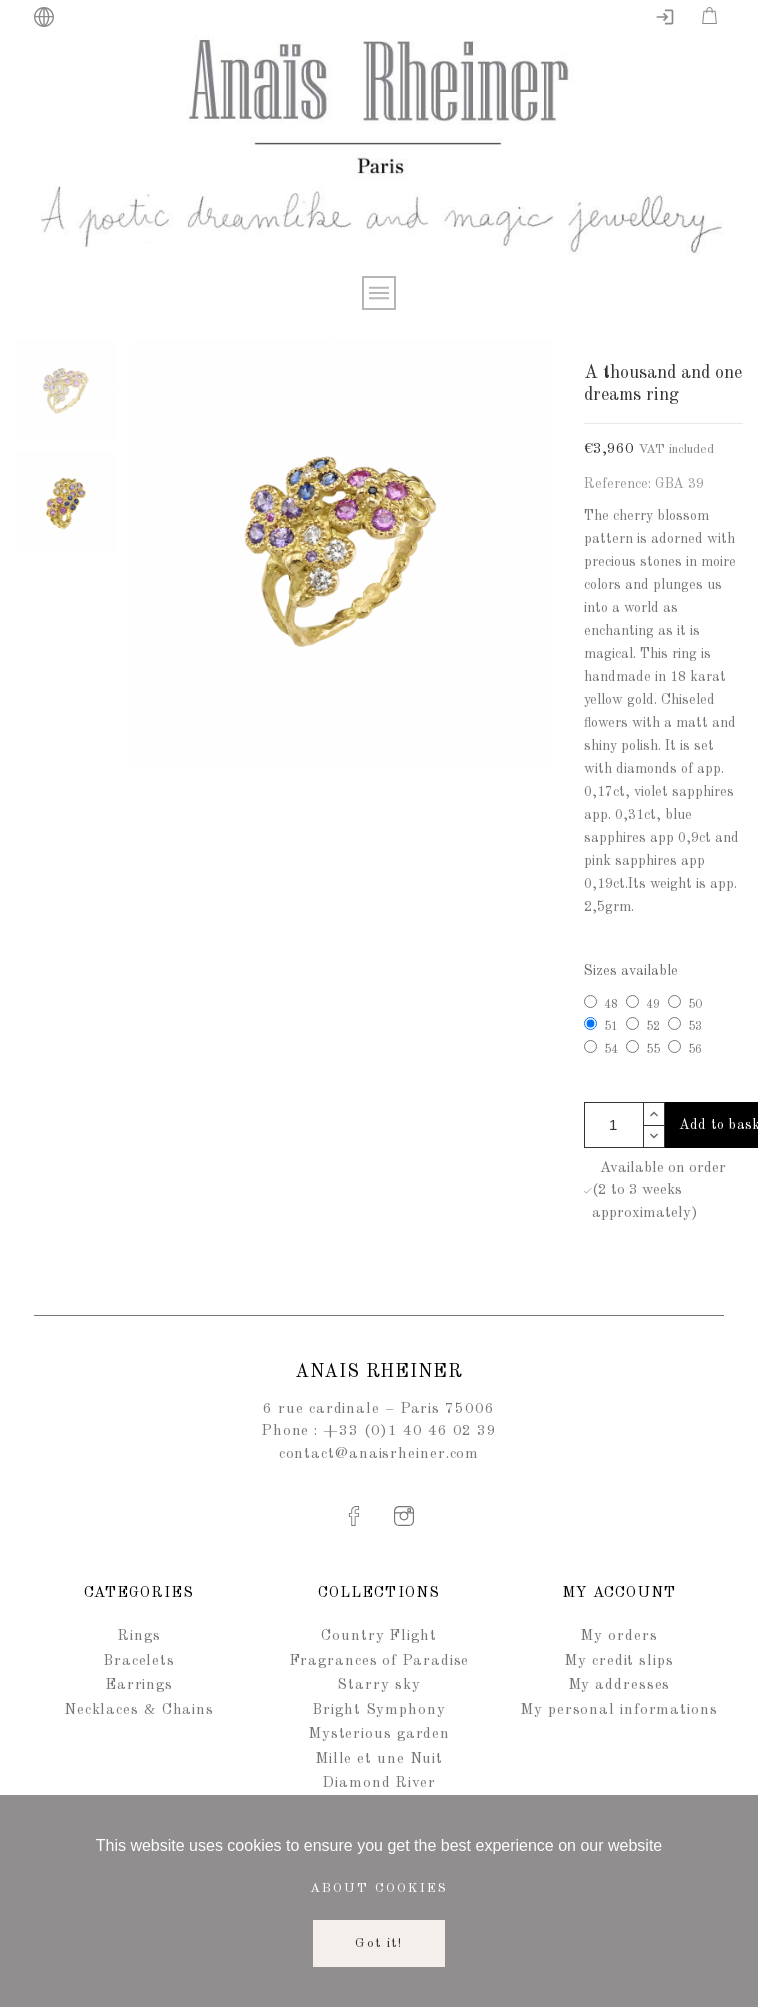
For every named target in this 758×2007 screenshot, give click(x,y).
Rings (139, 1636)
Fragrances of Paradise (379, 1661)
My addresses (619, 1685)
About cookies (379, 1888)
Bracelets (139, 1661)
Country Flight (379, 1636)
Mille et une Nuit (379, 1759)
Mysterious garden (379, 1734)
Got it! (379, 1943)
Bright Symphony (379, 1710)
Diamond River (379, 1783)
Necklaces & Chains (139, 1710)
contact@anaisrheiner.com (379, 1454)
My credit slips (619, 1661)
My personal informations (619, 1710)
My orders (618, 1636)
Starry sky (378, 1685)
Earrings (139, 1685)
